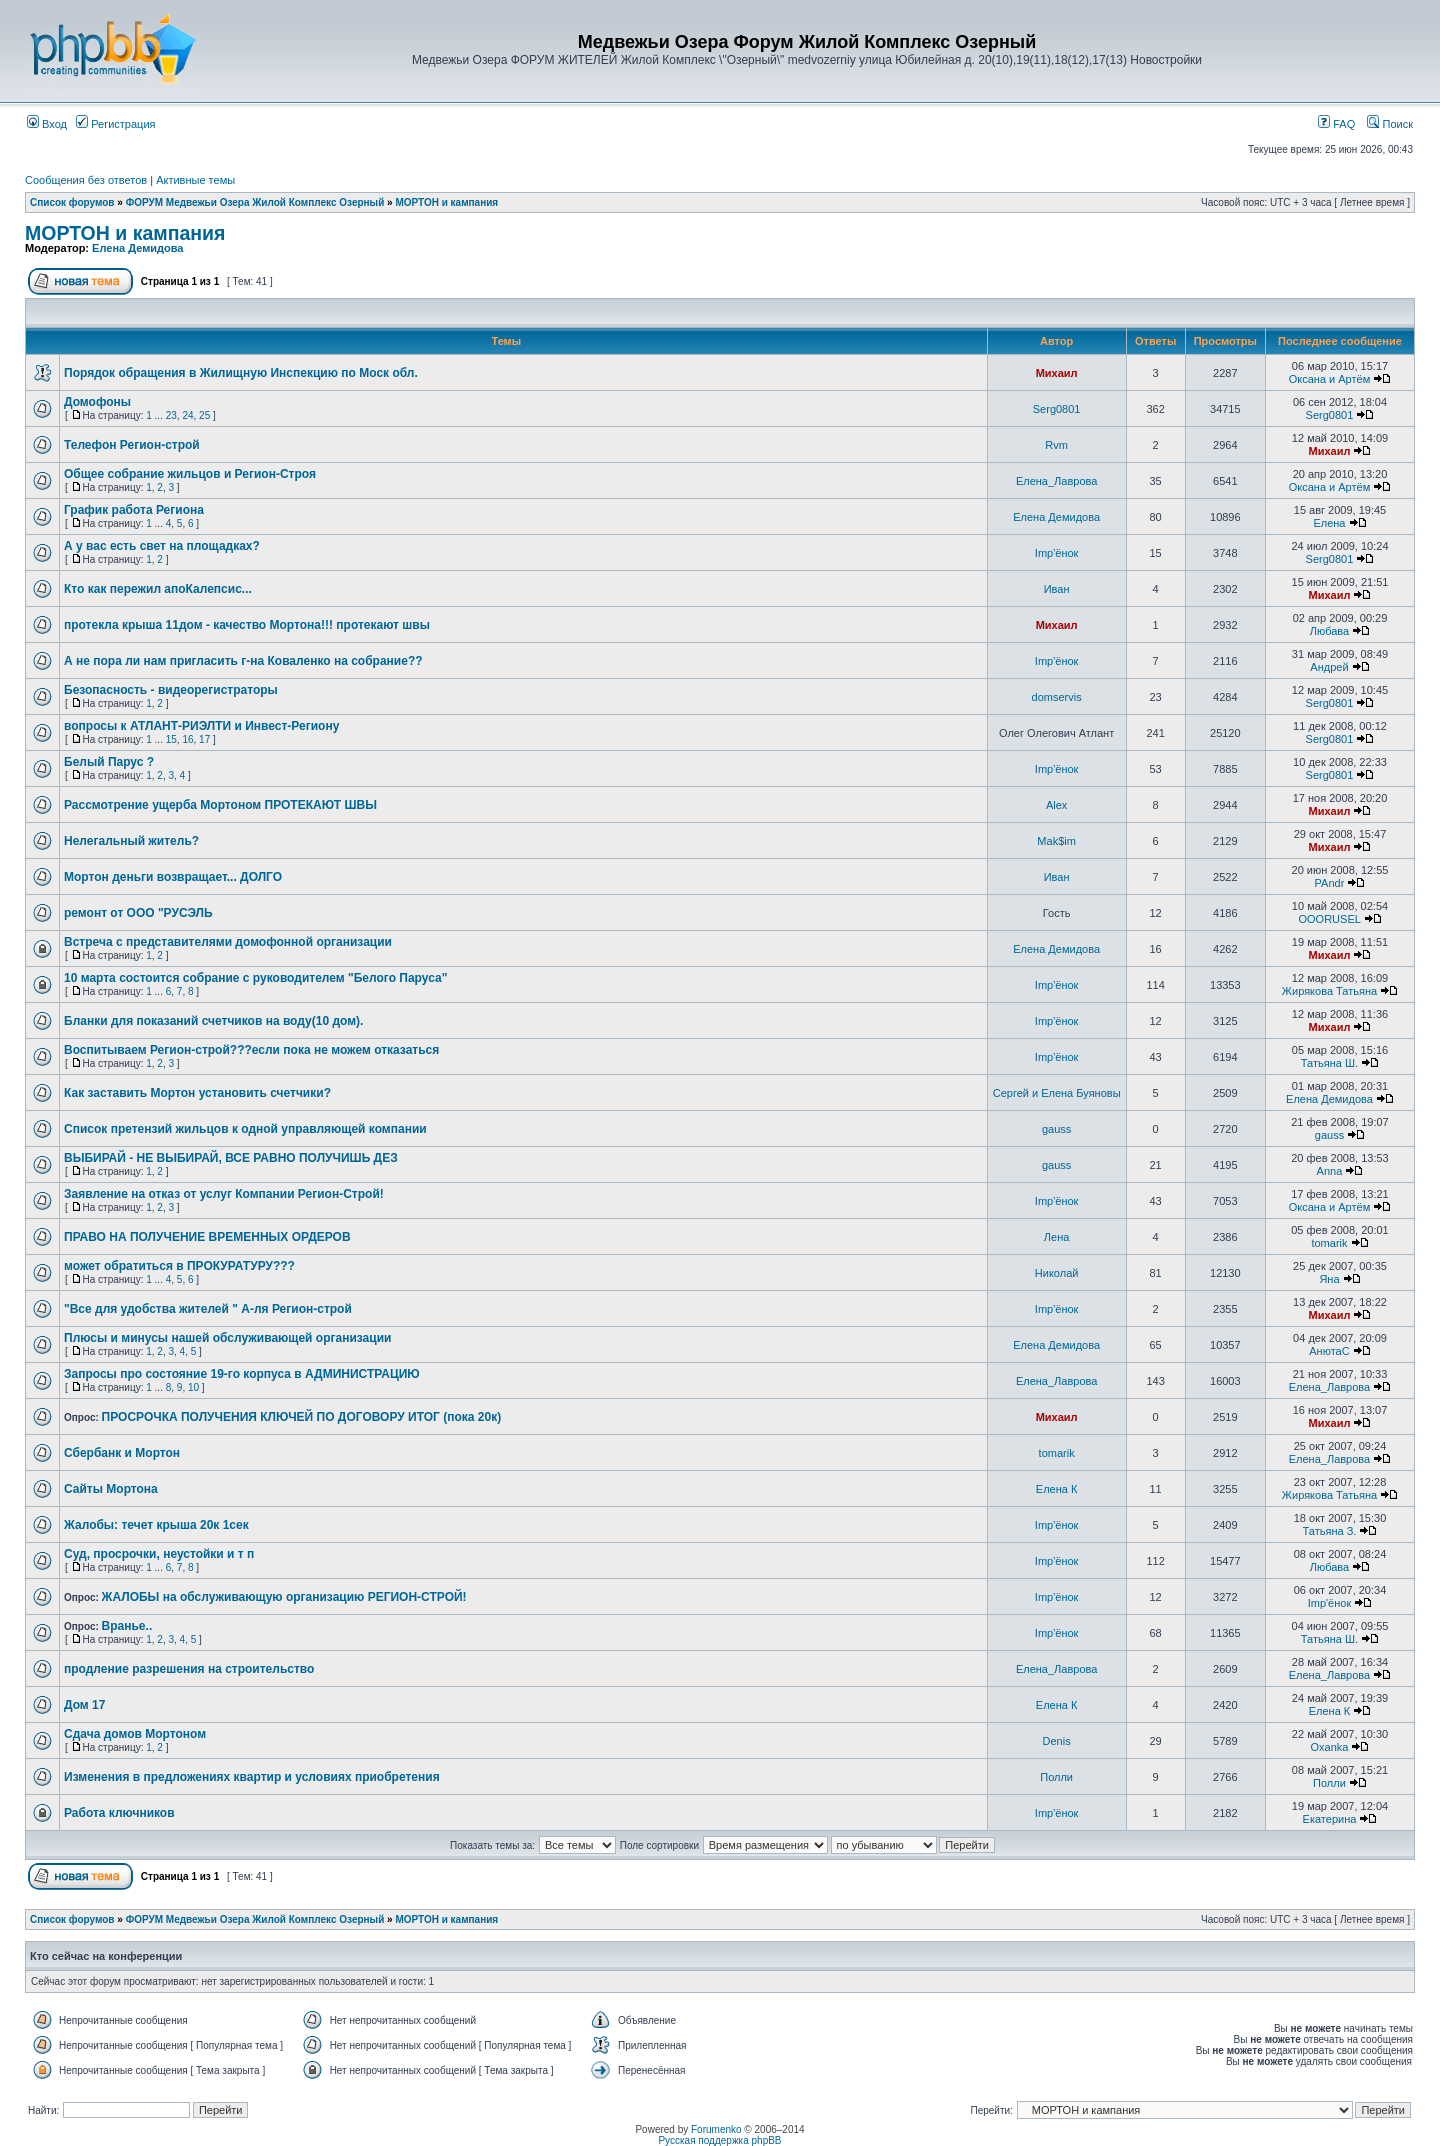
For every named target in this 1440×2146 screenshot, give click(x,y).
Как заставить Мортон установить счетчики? (197, 1093)
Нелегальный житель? (131, 841)
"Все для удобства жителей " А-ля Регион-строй (208, 1309)
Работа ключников (119, 1813)
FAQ (1336, 124)
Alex (1056, 805)
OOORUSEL (1329, 919)
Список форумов (72, 202)
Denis (1057, 1741)
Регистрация (115, 124)
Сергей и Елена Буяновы (1057, 1093)
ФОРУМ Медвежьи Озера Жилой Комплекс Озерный (255, 202)
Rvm (1056, 445)
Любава (1329, 631)
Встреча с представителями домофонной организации (228, 942)
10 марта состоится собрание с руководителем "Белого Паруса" (255, 978)
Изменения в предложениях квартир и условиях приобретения (252, 1777)
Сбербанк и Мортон (122, 1453)
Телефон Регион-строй (132, 445)
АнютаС (1329, 1351)
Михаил (1057, 373)
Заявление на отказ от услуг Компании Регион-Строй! (224, 1194)
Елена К (1057, 1489)
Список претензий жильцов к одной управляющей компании (245, 1129)
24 (187, 415)
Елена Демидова (137, 248)
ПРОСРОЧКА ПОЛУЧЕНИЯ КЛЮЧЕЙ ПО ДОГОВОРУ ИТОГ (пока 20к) (302, 1417)
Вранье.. (127, 1626)
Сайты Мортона (111, 1489)
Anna (1330, 1171)
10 (193, 1387)
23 (171, 415)
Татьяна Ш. (1329, 1063)
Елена (1329, 523)
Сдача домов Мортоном (135, 1734)
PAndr (1330, 883)
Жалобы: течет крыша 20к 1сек (156, 1525)
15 (171, 739)
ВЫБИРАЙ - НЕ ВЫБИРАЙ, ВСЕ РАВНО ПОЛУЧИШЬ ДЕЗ (231, 1158)
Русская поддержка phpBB (719, 2140)
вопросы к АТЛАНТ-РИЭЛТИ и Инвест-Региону (201, 726)
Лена (1057, 1237)
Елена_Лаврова (1056, 481)
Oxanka (1330, 1747)
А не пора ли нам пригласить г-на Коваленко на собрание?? (243, 661)
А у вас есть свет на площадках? (162, 546)
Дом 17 (84, 1705)
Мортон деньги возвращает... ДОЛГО (173, 877)
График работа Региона (134, 510)
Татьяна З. (1330, 1531)
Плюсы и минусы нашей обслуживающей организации (227, 1338)
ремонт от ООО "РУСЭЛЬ (138, 913)
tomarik (1329, 1243)
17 (204, 739)
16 (187, 739)
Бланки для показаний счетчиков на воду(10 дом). (213, 1021)
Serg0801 (1057, 409)
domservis (1057, 697)
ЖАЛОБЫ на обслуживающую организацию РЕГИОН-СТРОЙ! (284, 1597)
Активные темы (195, 180)
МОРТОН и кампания (446, 202)
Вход (47, 124)
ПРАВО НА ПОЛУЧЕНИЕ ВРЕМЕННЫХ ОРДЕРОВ (207, 1237)
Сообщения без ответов (86, 180)
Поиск (1390, 124)
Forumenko (716, 2129)
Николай (1057, 1273)
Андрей (1329, 667)
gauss (1056, 1129)
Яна (1329, 1279)
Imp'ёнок (1057, 553)
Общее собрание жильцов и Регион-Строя (190, 474)
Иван (1057, 589)
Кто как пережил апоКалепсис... (158, 589)
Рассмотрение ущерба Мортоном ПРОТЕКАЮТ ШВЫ (220, 805)
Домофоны (97, 402)
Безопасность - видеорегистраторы (171, 690)
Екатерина (1330, 1819)
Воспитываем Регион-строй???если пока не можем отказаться (251, 1050)
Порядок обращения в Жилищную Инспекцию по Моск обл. (241, 373)
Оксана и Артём (1330, 379)
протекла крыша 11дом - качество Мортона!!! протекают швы (247, 625)
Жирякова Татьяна (1329, 991)
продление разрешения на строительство (189, 1669)
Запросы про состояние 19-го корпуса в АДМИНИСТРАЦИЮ (242, 1374)
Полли (1056, 1777)
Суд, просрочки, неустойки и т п (159, 1554)
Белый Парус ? (109, 762)
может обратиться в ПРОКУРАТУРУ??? (179, 1266)
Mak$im (1056, 841)
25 (204, 415)
